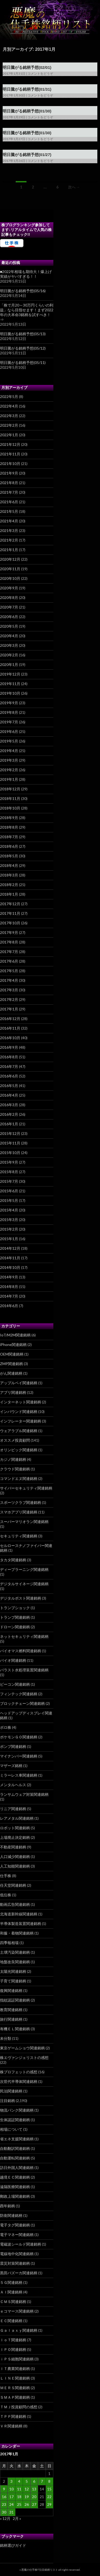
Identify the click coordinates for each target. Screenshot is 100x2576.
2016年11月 (10, 1028)
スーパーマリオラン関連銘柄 (24, 1521)
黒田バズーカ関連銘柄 (18, 2273)
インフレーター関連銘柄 (20, 1421)
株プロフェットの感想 (18, 2072)
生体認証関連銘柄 (15, 2119)
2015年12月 (10, 1133)
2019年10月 (10, 693)
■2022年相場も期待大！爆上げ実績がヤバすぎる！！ (26, 274)
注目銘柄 (7, 2100)
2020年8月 (9, 597)
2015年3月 (9, 1219)
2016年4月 (9, 1095)
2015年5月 (9, 1200)
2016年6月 (9, 1076)
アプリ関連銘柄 (13, 1392)
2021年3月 (9, 530)
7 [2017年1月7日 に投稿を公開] (42, 2481)
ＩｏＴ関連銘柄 (13, 2340)
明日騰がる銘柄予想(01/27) (27, 154)
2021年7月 (9, 492)
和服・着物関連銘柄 (17, 1933)
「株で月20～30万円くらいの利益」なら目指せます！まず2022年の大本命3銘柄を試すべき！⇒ (26, 312)
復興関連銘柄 (11, 1990)
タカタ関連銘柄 (13, 1560)
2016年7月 (9, 1066)
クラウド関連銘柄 (15, 1469)
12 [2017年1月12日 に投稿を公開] (27, 2489)
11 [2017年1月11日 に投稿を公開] (19, 2489)
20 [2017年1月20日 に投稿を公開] (34, 2496)
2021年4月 (9, 521)
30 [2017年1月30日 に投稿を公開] (4, 2512)
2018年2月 (9, 884)
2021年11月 (10, 454)
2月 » (17, 2518)
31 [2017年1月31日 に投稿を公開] (11, 2512)
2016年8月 (9, 1057)
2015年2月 (9, 1229)
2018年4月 (9, 865)
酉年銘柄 (7, 2206)
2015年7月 (9, 1181)
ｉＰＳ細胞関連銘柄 (17, 2359)
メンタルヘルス (13, 1784)
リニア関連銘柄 (13, 1808)
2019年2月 (9, 769)
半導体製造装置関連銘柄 (20, 1923)
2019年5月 (9, 741)
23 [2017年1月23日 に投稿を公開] (4, 2504)
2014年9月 (9, 1277)
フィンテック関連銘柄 (18, 1694)
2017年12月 (10, 903)
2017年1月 (9, 1009)
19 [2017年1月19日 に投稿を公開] (27, 2496)
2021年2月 (9, 540)
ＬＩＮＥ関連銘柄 (15, 2378)
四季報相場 (9, 1942)
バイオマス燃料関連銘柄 (20, 1650)
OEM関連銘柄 (11, 1354)
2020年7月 (9, 607)
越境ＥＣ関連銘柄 (15, 2177)
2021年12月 (10, 444)
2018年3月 (9, 875)
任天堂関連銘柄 (13, 1885)
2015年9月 (9, 1162)
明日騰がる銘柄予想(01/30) (27, 111)
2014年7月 (9, 1296)
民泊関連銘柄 (11, 2091)
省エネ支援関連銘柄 (17, 2139)
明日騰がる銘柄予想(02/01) (27, 67)
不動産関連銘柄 (13, 1847)
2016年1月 (9, 1124)
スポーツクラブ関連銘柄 (20, 1502)
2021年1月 (9, 549)
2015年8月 (9, 1171)
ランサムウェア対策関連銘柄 (24, 1794)
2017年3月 (9, 990)
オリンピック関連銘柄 (18, 1450)
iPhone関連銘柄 (13, 1344)
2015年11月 (10, 1143)
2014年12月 (10, 1248)
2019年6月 (9, 731)
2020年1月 (9, 664)
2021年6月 (9, 502)
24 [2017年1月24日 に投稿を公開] (11, 2504)
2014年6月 (9, 1305)
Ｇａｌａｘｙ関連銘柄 (18, 2330)
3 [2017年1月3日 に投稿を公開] (11, 2481)
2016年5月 (9, 1085)
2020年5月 (9, 626)
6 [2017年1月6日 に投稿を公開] (34, 2481)
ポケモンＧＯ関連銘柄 (18, 1737)
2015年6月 (9, 1191)
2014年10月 (10, 1267)
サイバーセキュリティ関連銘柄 (26, 1488)
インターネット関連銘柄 (20, 1402)
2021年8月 (9, 482)
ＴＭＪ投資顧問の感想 (18, 2407)
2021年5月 (9, 511)
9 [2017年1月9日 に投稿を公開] (4, 2489)
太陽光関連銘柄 (13, 1971)
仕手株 (5, 1875)
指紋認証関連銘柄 (15, 2000)
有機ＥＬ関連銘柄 (15, 2029)
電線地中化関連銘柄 (17, 2253)
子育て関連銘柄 (13, 1981)
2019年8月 (9, 712)
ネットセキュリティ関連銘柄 (24, 1636)
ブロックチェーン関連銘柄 (22, 1703)
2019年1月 (9, 779)
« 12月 (5, 2518)
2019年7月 (9, 722)
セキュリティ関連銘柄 (18, 1536)
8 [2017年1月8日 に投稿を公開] (49, 2481)
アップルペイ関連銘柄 (18, 1383)
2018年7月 (9, 836)
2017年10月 (10, 923)
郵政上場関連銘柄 (15, 2196)
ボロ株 (5, 1727)
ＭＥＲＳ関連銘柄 (15, 2387)
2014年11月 (10, 1258)
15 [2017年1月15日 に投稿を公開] (49, 2489)
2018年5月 (9, 856)
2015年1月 (9, 1238)
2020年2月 (9, 655)
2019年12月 (10, 674)
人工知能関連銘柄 (15, 1866)
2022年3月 (9, 415)
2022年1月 (9, 435)
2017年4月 (9, 980)
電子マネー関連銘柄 (17, 2234)
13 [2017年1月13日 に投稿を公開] (34, 2489)
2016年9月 (9, 1047)
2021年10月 (10, 463)
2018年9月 (9, 817)
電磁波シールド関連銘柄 (20, 2244)
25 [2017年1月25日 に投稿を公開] (19, 2504)
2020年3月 (9, 645)
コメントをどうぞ (40, 73)
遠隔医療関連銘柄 (15, 2186)
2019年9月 (9, 702)
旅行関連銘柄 (11, 2019)
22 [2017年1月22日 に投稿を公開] (49, 2496)
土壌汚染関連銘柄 (15, 1952)
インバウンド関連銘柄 (18, 1411)
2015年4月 (9, 1210)
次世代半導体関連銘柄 (18, 2081)
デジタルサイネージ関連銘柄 (24, 1583)
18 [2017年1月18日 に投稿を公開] (19, 2496)
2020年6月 (9, 616)
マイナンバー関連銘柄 (18, 1756)
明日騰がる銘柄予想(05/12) (23, 348)
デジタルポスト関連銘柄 (20, 1598)
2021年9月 (9, 473)
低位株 (5, 1895)
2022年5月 (9, 396)
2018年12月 (10, 789)
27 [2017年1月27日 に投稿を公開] (34, 2504)
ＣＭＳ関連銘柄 (13, 2301)
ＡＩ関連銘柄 (11, 2292)
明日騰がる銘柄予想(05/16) (23, 290)
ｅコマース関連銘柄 (17, 2311)
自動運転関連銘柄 (15, 2158)
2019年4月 (9, 750)
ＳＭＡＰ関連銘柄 (15, 2397)
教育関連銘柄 (11, 2009)
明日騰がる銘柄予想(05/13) (23, 334)
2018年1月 (9, 894)
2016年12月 (10, 1018)
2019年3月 (9, 760)
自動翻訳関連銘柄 (15, 2148)
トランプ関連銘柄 (15, 1617)
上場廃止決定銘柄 (15, 1837)
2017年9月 (9, 932)
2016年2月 (9, 1114)
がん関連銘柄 (11, 1373)
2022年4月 (9, 406)
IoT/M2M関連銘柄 (15, 1335)
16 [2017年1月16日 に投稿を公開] (4, 2496)
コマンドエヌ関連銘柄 (18, 1478)
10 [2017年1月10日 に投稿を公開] (11, 2489)
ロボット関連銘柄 (15, 1828)
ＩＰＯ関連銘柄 (13, 2349)
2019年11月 (10, 683)
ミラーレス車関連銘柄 (18, 1775)
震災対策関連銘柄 (15, 2263)
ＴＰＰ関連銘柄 (13, 2416)
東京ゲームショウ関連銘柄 (22, 2048)
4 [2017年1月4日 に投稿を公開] (19, 2481)
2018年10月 (10, 808)
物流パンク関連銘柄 (17, 2110)
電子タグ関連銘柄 (15, 2225)
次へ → (74, 187)
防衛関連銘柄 (11, 2215)
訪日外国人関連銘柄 (17, 2167)
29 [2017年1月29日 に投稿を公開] (49, 2504)
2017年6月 (9, 961)
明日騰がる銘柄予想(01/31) (27, 89)
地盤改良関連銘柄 (15, 1962)
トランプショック (15, 1607)
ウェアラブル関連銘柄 (18, 1430)
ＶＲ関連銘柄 (11, 2426)
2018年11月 (10, 798)
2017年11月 (10, 913)
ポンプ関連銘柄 (13, 1746)
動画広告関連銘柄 (15, 1904)
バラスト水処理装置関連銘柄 (24, 1670)
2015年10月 (10, 1152)
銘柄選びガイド (13, 2545)
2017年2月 (9, 999)
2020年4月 (9, 635)
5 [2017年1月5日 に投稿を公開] (27, 2481)
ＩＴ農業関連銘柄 (15, 2368)
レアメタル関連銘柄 (17, 1818)
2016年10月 (10, 1037)
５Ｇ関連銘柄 (11, 2282)
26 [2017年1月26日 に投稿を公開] (27, 2504)
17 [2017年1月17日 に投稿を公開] (11, 2496)
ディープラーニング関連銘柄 (24, 1569)
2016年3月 (9, 1104)
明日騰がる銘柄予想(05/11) (23, 362)
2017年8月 (9, 942)
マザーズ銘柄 (11, 1765)
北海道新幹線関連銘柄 (18, 1914)
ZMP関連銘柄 (11, 1363)
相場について (11, 2129)
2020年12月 (10, 559)
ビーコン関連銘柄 (15, 1684)
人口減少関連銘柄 (15, 1856)
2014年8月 (9, 1286)
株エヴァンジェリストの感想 (24, 2057)
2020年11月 (10, 569)
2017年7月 (9, 951)
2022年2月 (9, 425)
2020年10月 (10, 578)
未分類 (5, 2038)
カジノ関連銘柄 (13, 1459)
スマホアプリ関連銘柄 (18, 1512)
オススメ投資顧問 (15, 1440)
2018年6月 (9, 846)
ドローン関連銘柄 (15, 1627)
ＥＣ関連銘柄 (11, 2320)
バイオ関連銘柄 (13, 1660)
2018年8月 (9, 827)
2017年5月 (9, 970)
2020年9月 (9, 588)
